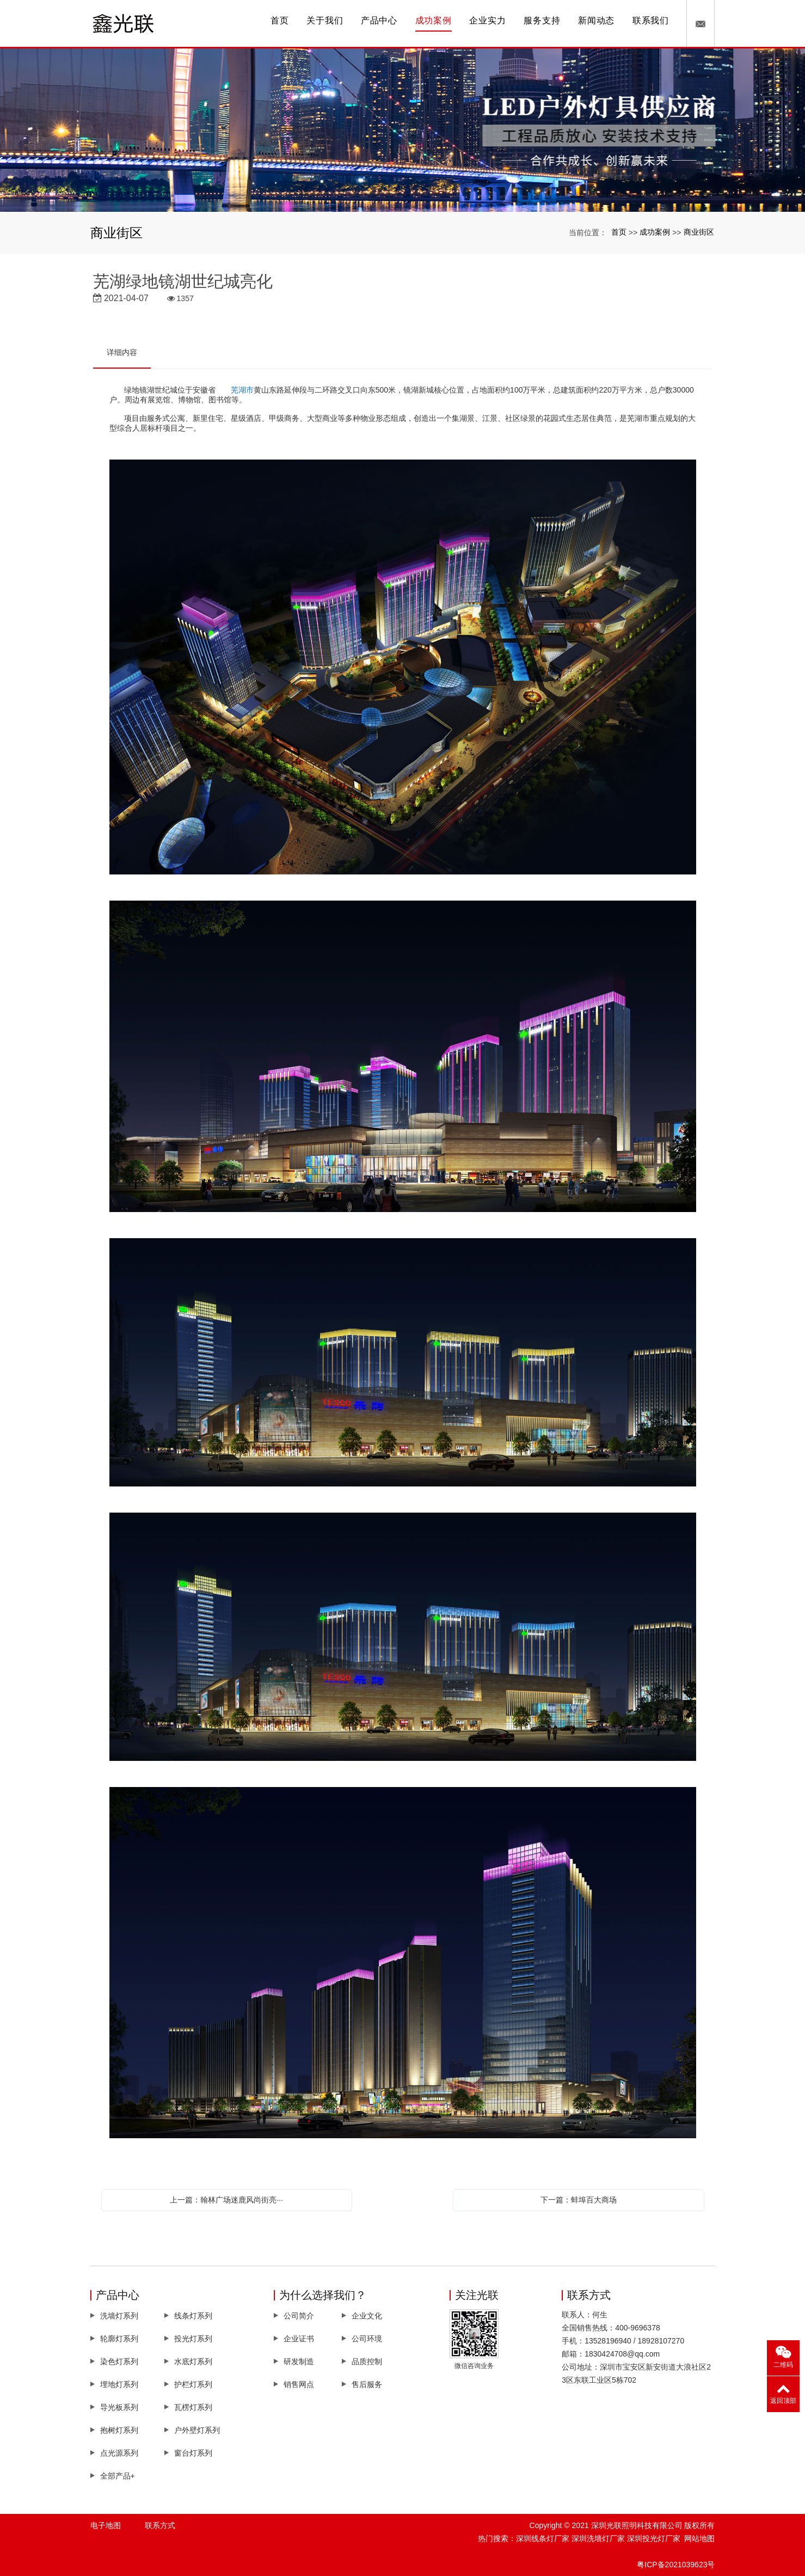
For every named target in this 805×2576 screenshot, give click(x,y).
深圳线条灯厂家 (542, 2538)
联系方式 (160, 2525)
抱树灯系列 (119, 2430)
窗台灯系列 (193, 2453)
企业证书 (299, 2338)
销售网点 (299, 2384)
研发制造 (299, 2361)
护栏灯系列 (193, 2384)
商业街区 (699, 232)
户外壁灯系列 (197, 2430)
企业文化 (367, 2315)
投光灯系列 (193, 2338)
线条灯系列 (193, 2315)
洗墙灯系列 (119, 2315)
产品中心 (379, 20)
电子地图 (105, 2525)
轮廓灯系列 (119, 2338)
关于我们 (324, 20)
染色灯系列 (119, 2361)
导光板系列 (119, 2407)
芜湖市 (242, 390)
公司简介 (299, 2315)
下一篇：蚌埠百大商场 (578, 2199)
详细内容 (122, 352)
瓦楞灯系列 (193, 2407)
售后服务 (367, 2384)
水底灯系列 (193, 2361)
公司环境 (367, 2338)
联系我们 (650, 20)
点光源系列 (119, 2453)
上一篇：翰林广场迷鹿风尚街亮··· (226, 2199)
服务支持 (542, 20)
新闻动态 (596, 20)
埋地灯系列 (119, 2384)
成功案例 (433, 20)
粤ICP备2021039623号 (676, 2564)
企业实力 (487, 20)
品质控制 (367, 2361)
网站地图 (699, 2538)
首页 (280, 20)
